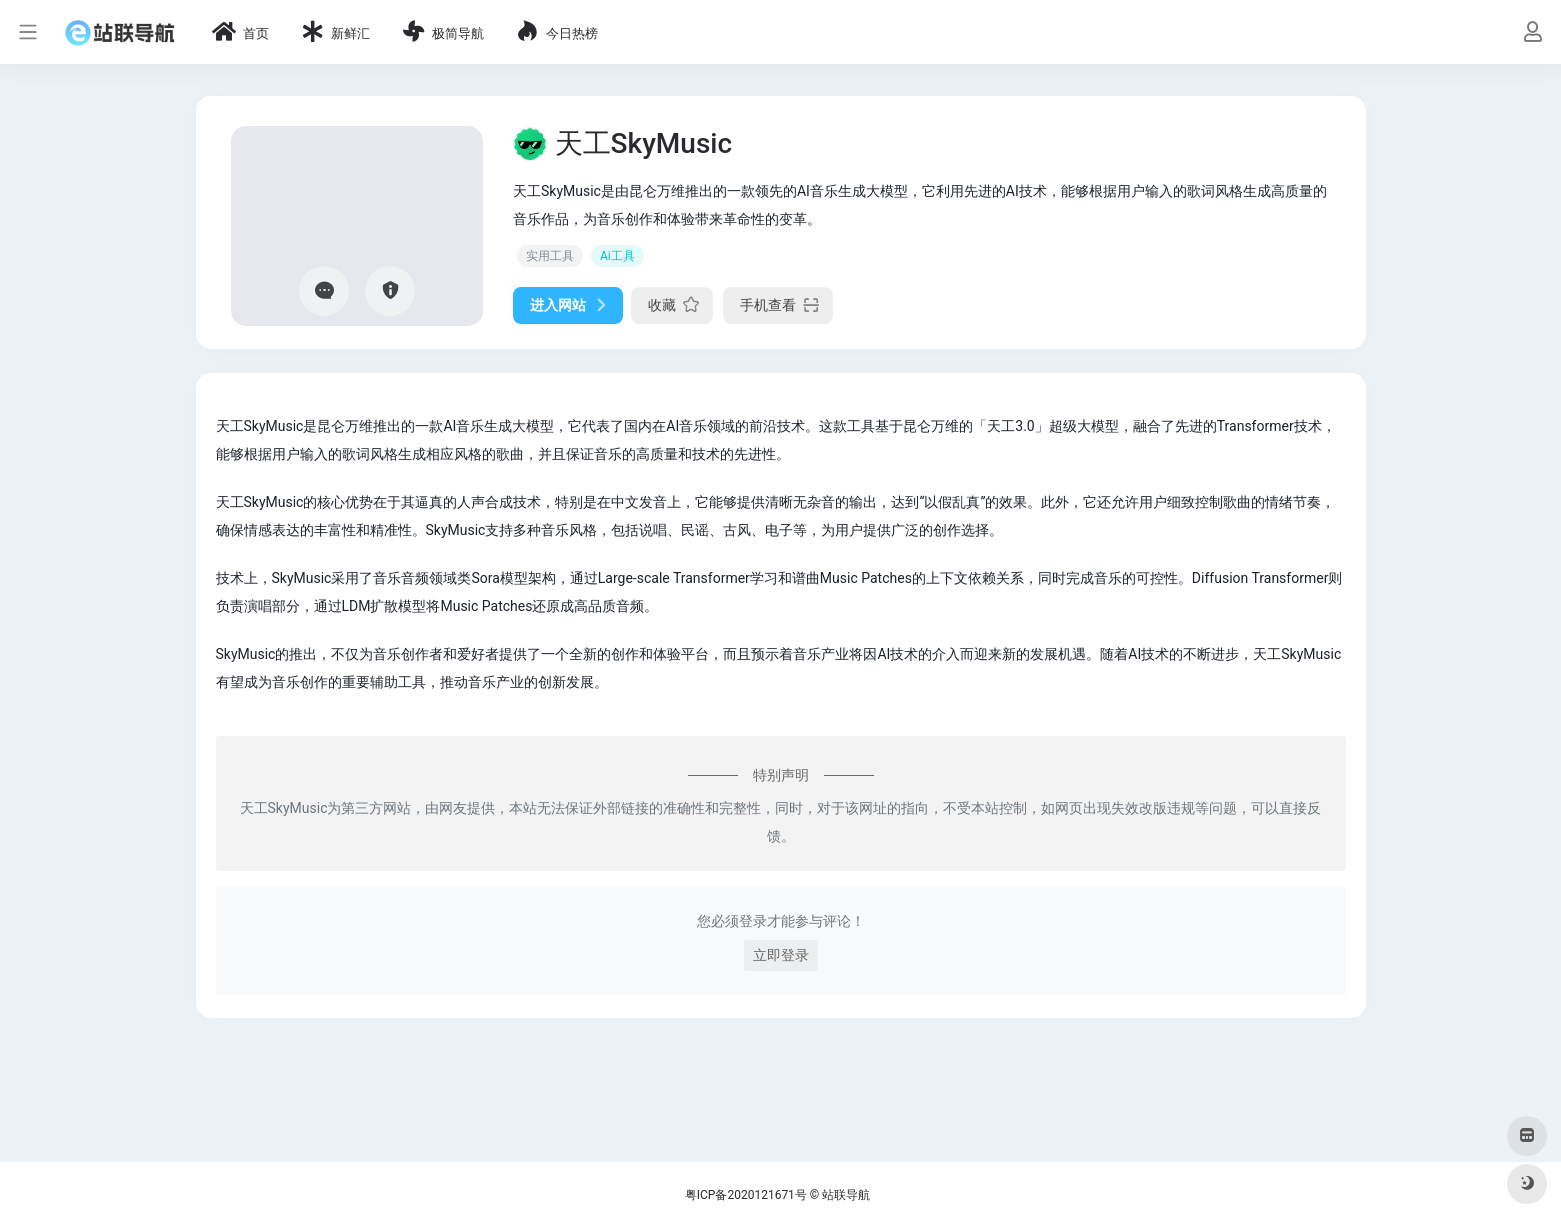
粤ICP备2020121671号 (746, 1195)
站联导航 (846, 1195)
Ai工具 (617, 256)
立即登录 (781, 955)
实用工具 (550, 256)
